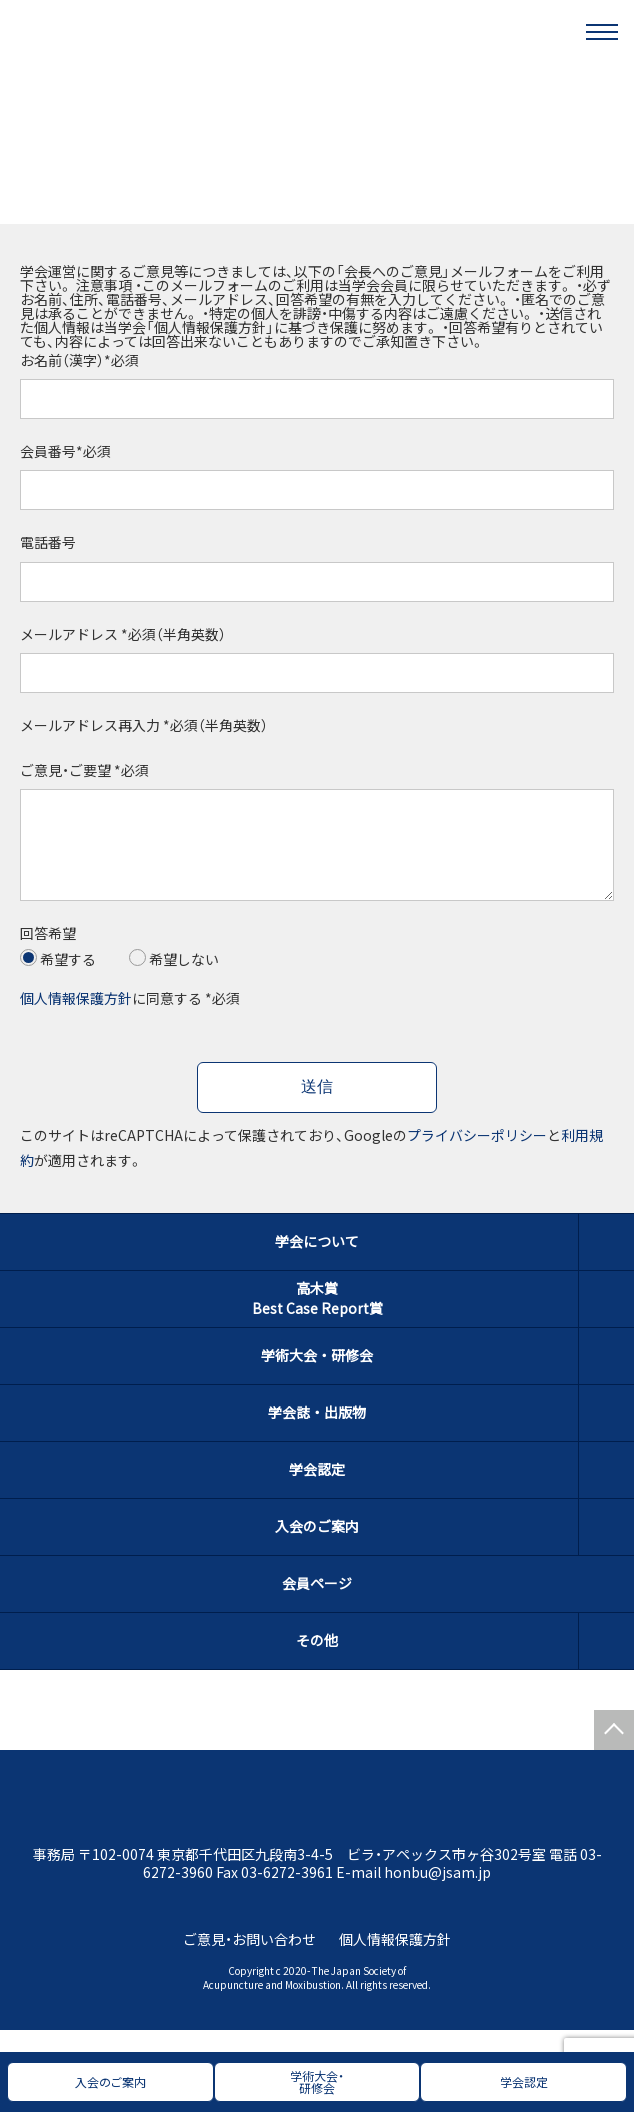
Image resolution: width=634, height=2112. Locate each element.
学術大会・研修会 (317, 1375)
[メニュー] (602, 32)
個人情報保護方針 (76, 1018)
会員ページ (317, 1603)
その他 (317, 1660)
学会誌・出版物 (317, 1432)
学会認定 (317, 1489)
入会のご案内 (317, 1546)
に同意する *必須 (130, 1018)
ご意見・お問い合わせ (249, 1959)
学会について (317, 1261)
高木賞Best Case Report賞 (317, 1318)
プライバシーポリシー (477, 1155)
